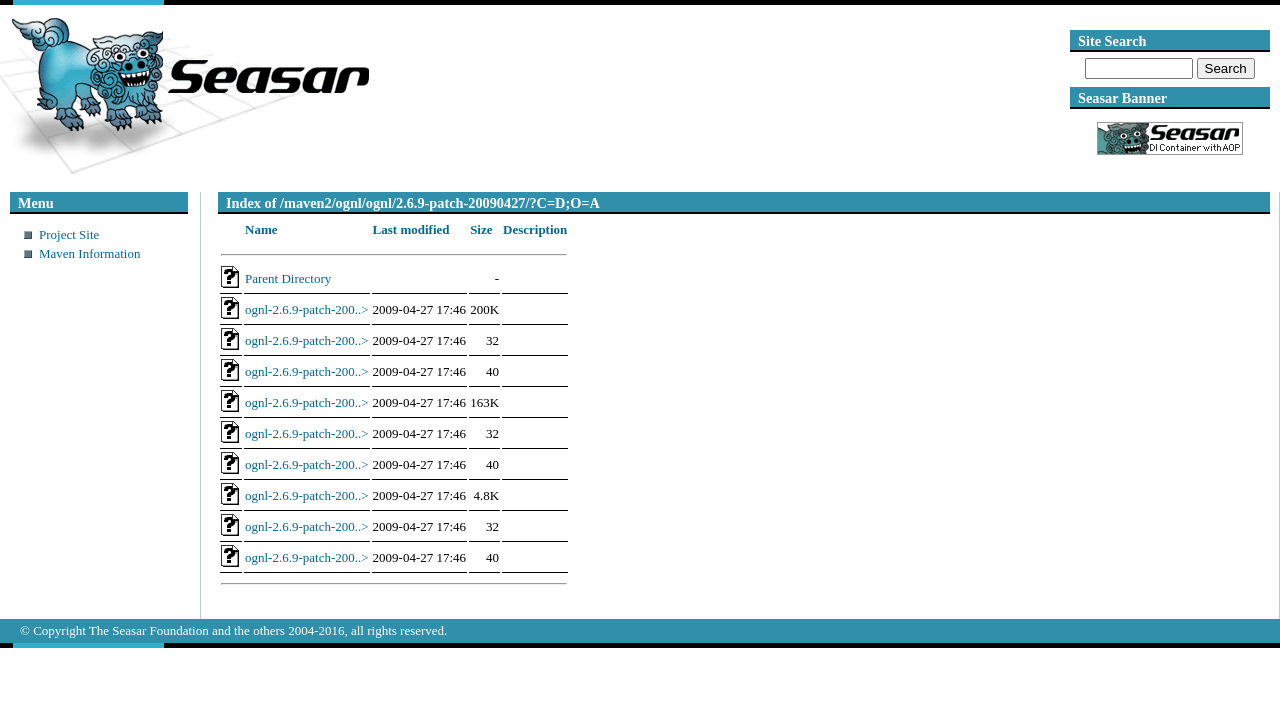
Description (535, 229)
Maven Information (89, 253)
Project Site (69, 234)
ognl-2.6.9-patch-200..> (307, 309)
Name (261, 229)
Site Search (1112, 41)
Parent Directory (288, 278)
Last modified (411, 229)
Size (481, 229)
